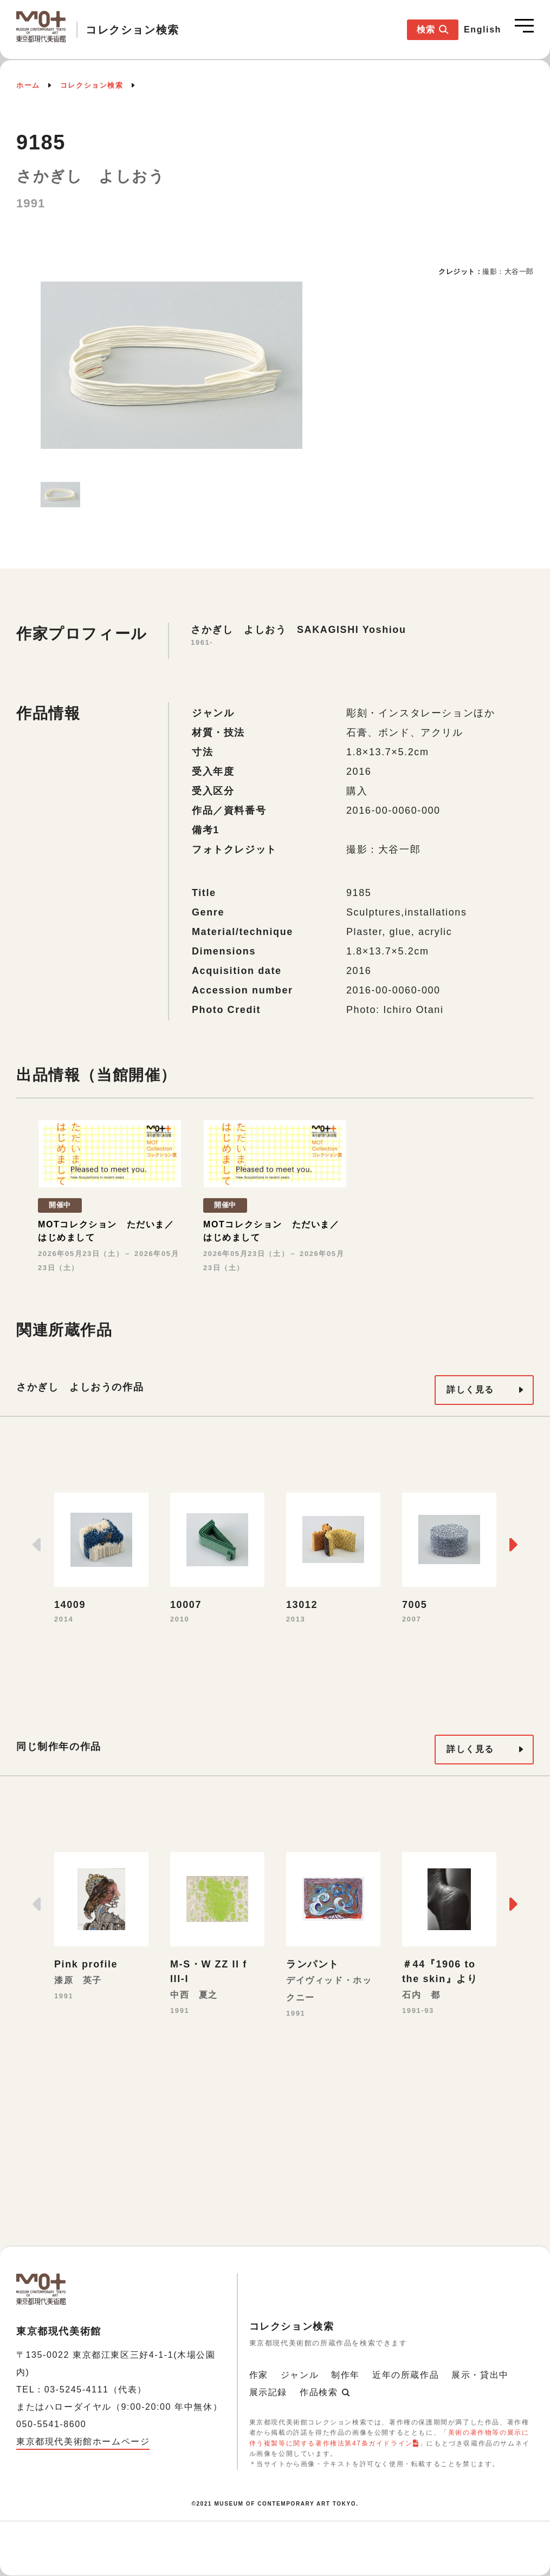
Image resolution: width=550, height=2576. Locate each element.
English (482, 29)
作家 (258, 2374)
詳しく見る (470, 1389)
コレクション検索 (92, 85)
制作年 (345, 2374)
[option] (171, 365)
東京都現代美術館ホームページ (83, 2441)
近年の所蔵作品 (405, 2374)
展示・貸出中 (480, 2374)
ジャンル (300, 2374)
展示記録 (268, 2392)
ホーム (28, 85)
